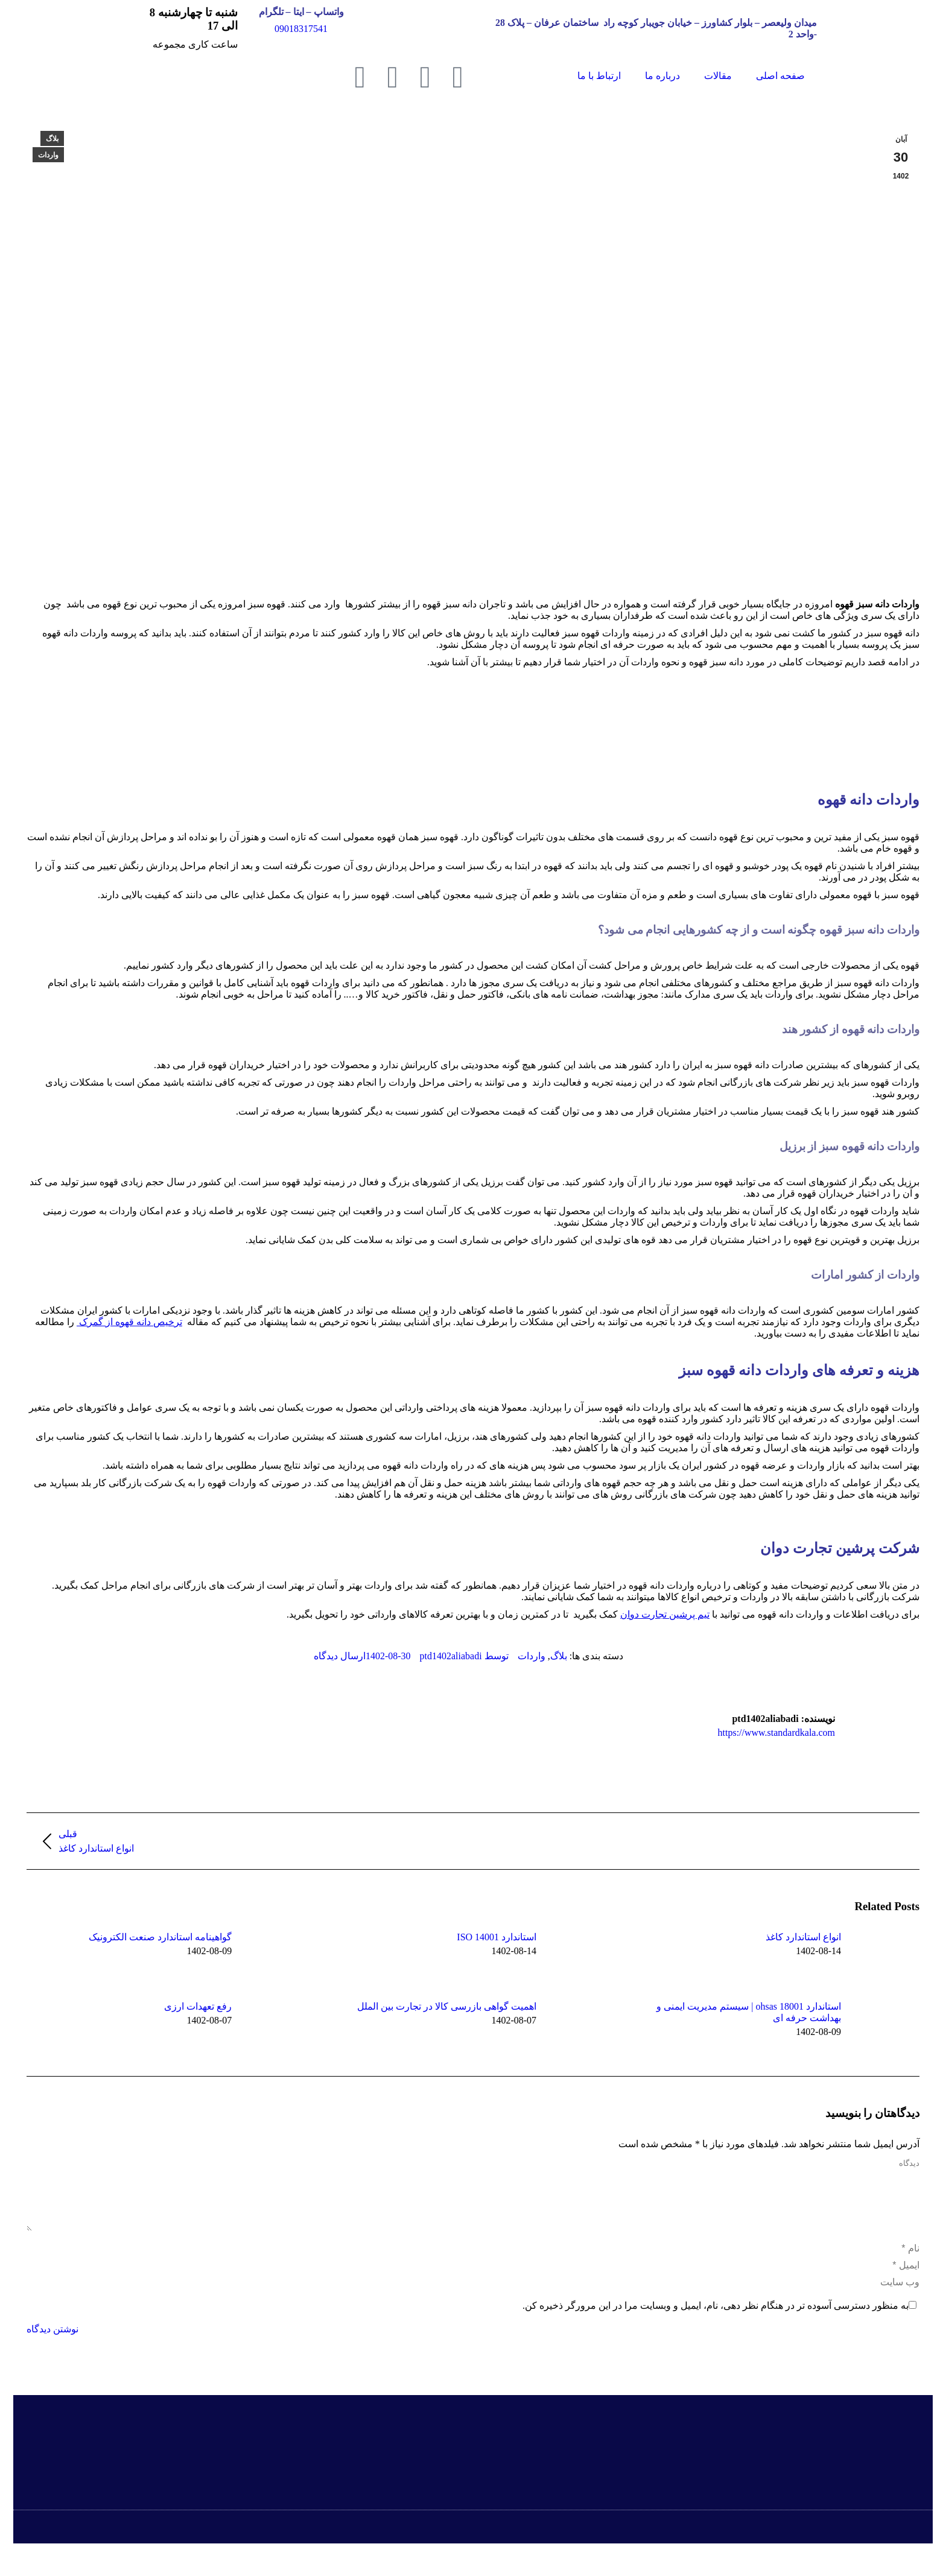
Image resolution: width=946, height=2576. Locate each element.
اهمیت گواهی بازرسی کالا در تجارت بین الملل (446, 2006)
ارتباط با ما (599, 76)
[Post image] (874, 1958)
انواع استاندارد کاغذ (803, 1937)
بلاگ (52, 138)
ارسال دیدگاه (340, 1656)
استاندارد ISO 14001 (496, 1937)
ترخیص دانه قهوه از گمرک (129, 1322)
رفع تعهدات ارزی (198, 2006)
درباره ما (662, 76)
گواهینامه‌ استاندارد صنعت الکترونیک (160, 1937)
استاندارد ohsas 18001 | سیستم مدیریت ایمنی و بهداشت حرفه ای (748, 2012)
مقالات (718, 76)
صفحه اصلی (780, 76)
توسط (464, 1656)
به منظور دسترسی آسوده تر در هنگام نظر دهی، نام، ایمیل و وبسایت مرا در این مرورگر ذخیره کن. (715, 2320)
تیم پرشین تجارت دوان (665, 1614)
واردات (48, 155)
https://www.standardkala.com (776, 1732)
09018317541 (301, 29)
